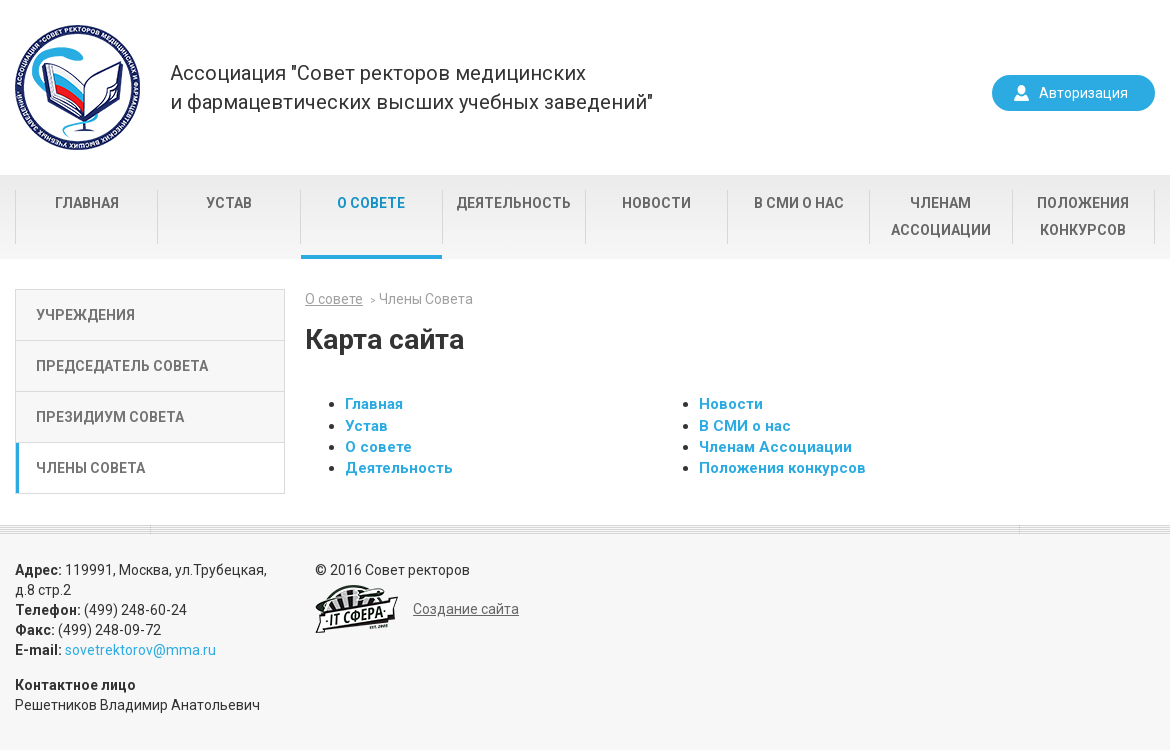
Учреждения (85, 315)
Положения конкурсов (1083, 216)
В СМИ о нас (799, 203)
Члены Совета (90, 468)
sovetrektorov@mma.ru (140, 650)
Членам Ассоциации (941, 216)
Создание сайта (466, 609)
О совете (371, 203)
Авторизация (1083, 93)
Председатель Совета (122, 366)
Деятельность (513, 203)
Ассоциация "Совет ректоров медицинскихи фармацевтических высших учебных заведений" (411, 87)
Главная (87, 203)
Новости (656, 203)
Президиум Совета (110, 417)
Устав (229, 203)
